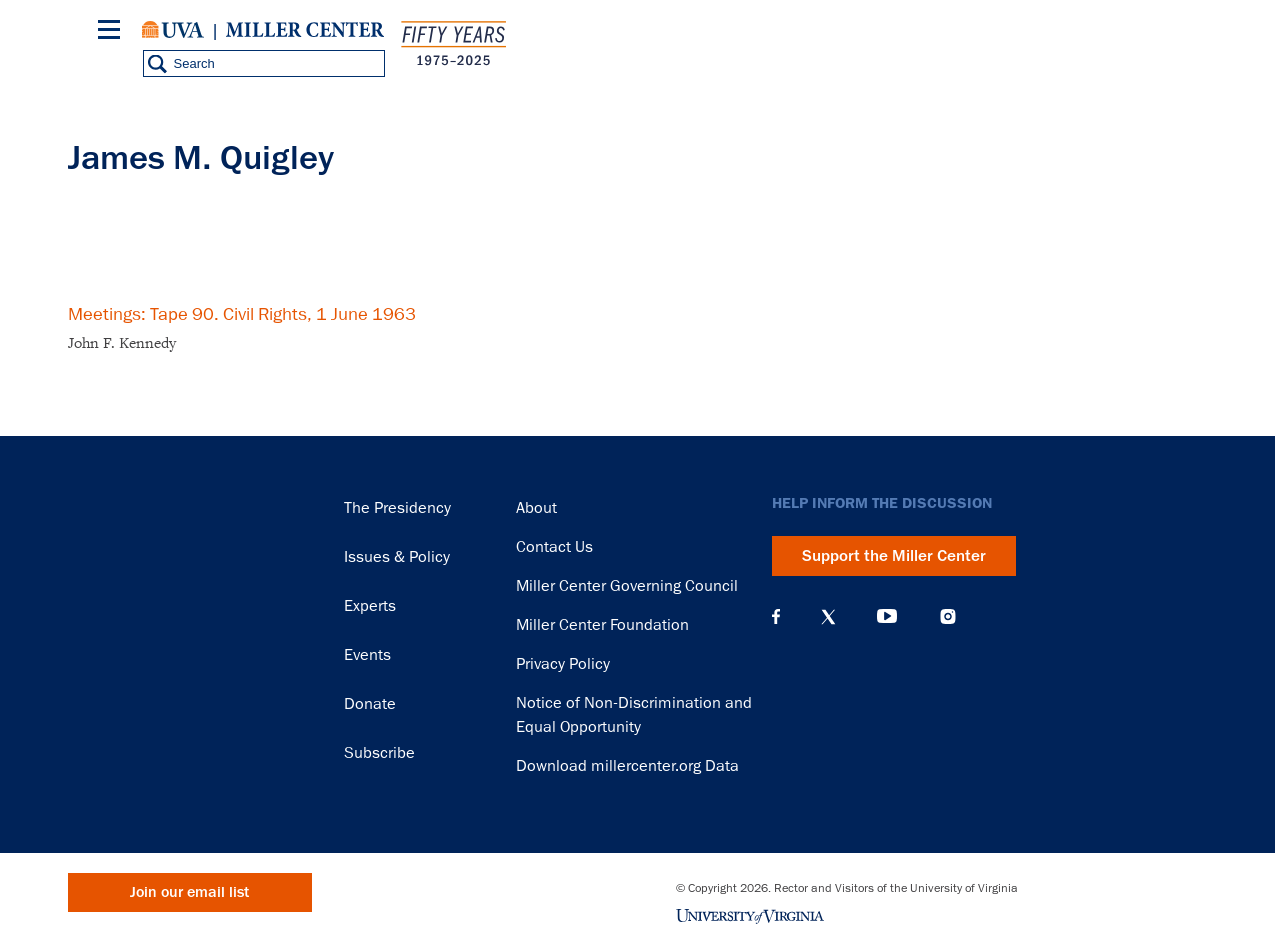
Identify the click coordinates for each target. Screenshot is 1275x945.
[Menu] (113, 32)
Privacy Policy (563, 664)
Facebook (776, 617)
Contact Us (554, 547)
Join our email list (189, 892)
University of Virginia (173, 30)
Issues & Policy (397, 557)
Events (367, 655)
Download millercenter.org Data (627, 766)
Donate (370, 704)
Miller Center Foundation (602, 625)
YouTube (887, 617)
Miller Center (305, 30)
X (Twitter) (828, 617)
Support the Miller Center (894, 556)
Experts (370, 606)
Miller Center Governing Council (627, 586)
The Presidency (397, 508)
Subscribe (379, 753)
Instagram (948, 616)
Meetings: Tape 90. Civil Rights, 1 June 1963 (242, 314)
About (536, 508)
